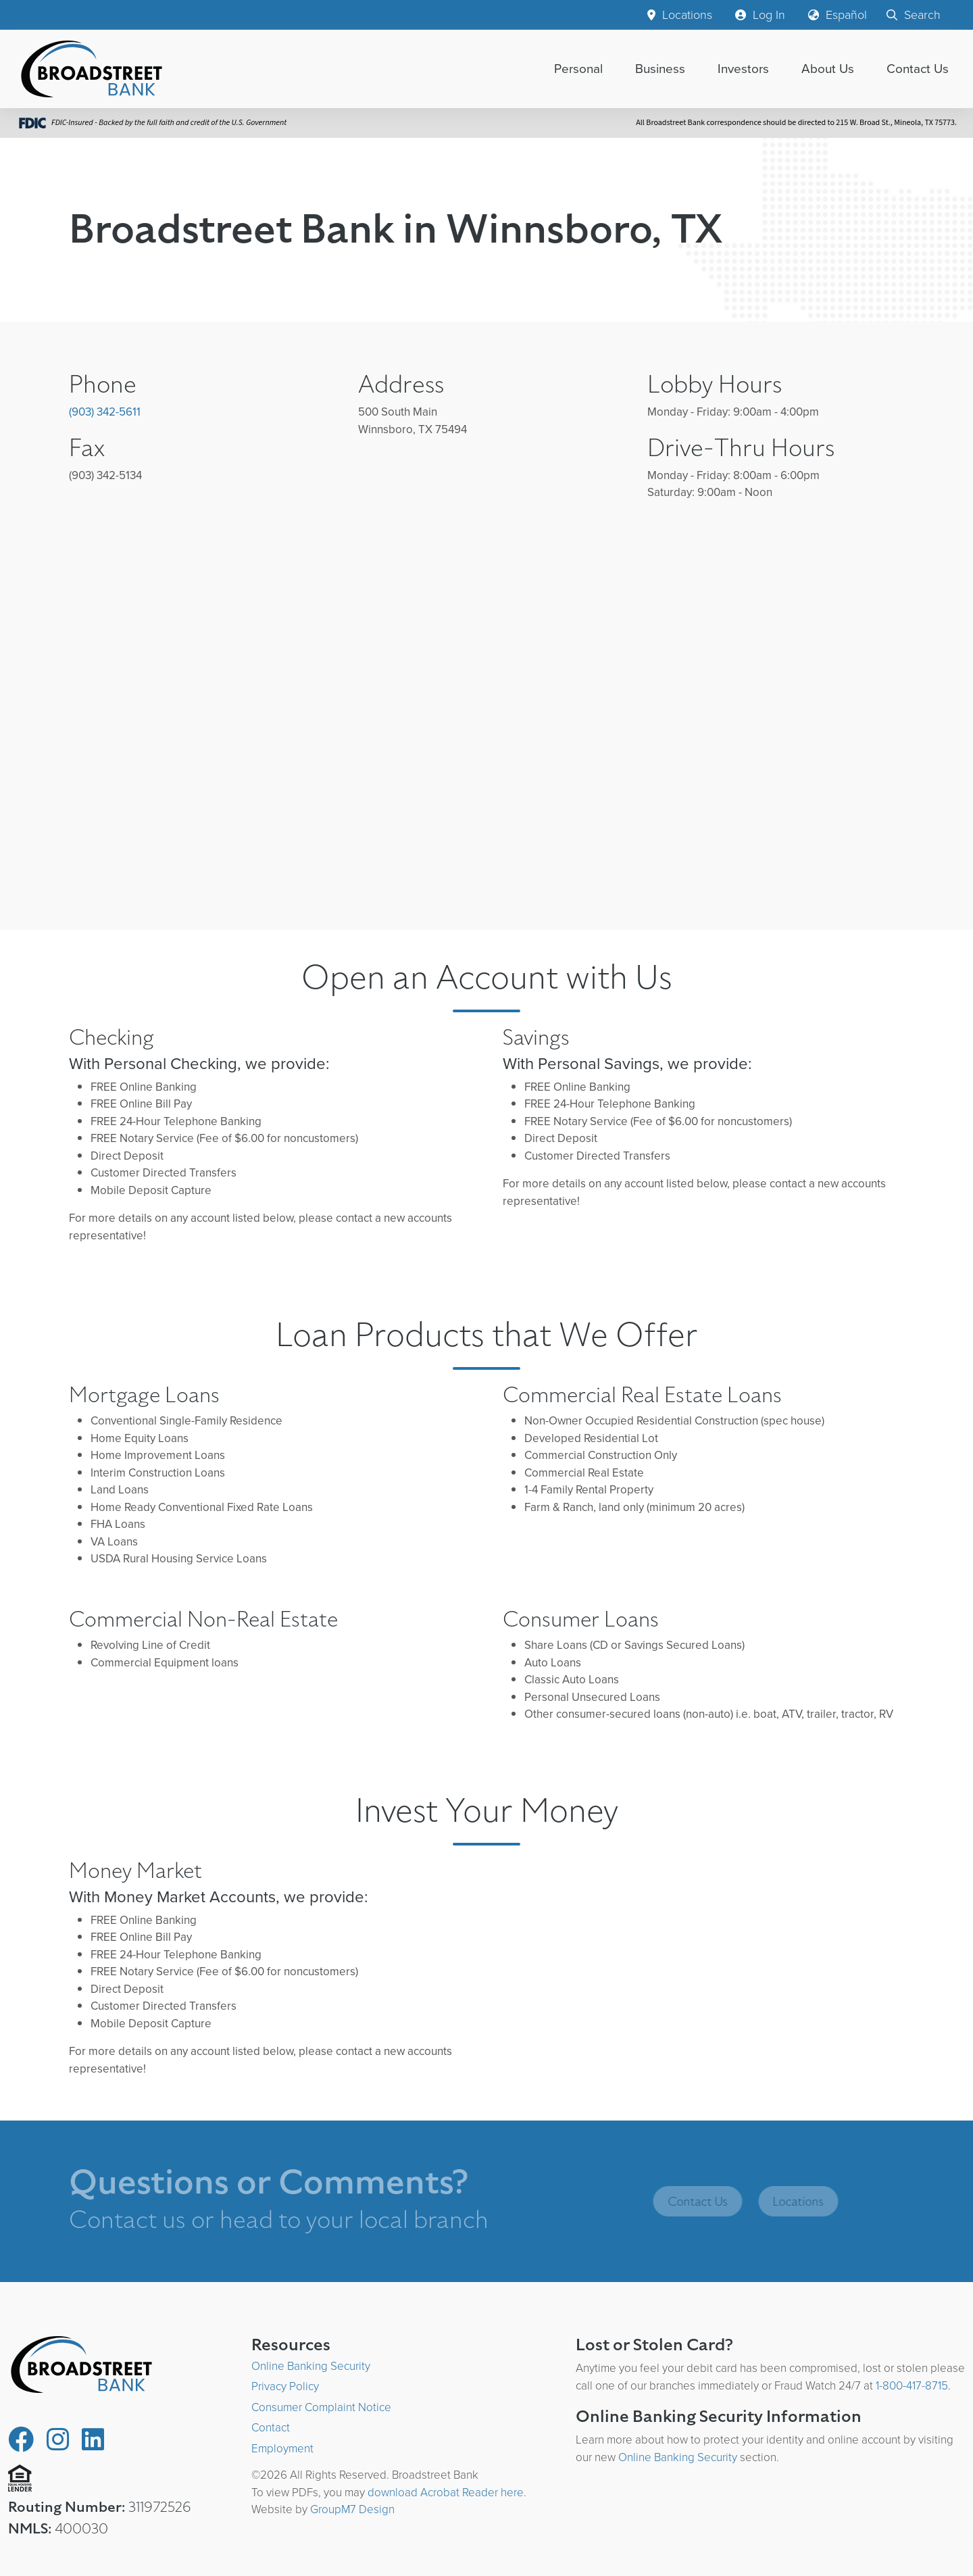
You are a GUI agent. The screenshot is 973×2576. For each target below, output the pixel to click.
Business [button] (660, 68)
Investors (743, 68)
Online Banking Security (310, 2366)
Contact (270, 2427)
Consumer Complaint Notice (321, 2407)
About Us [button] (827, 68)
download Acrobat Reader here (446, 2492)
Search (914, 15)
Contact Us (918, 68)
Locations (679, 15)
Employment (282, 2448)
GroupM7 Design (352, 2509)
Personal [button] (578, 68)
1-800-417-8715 (912, 2385)
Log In (760, 15)
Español (837, 15)
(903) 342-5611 (105, 411)
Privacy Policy (285, 2386)
